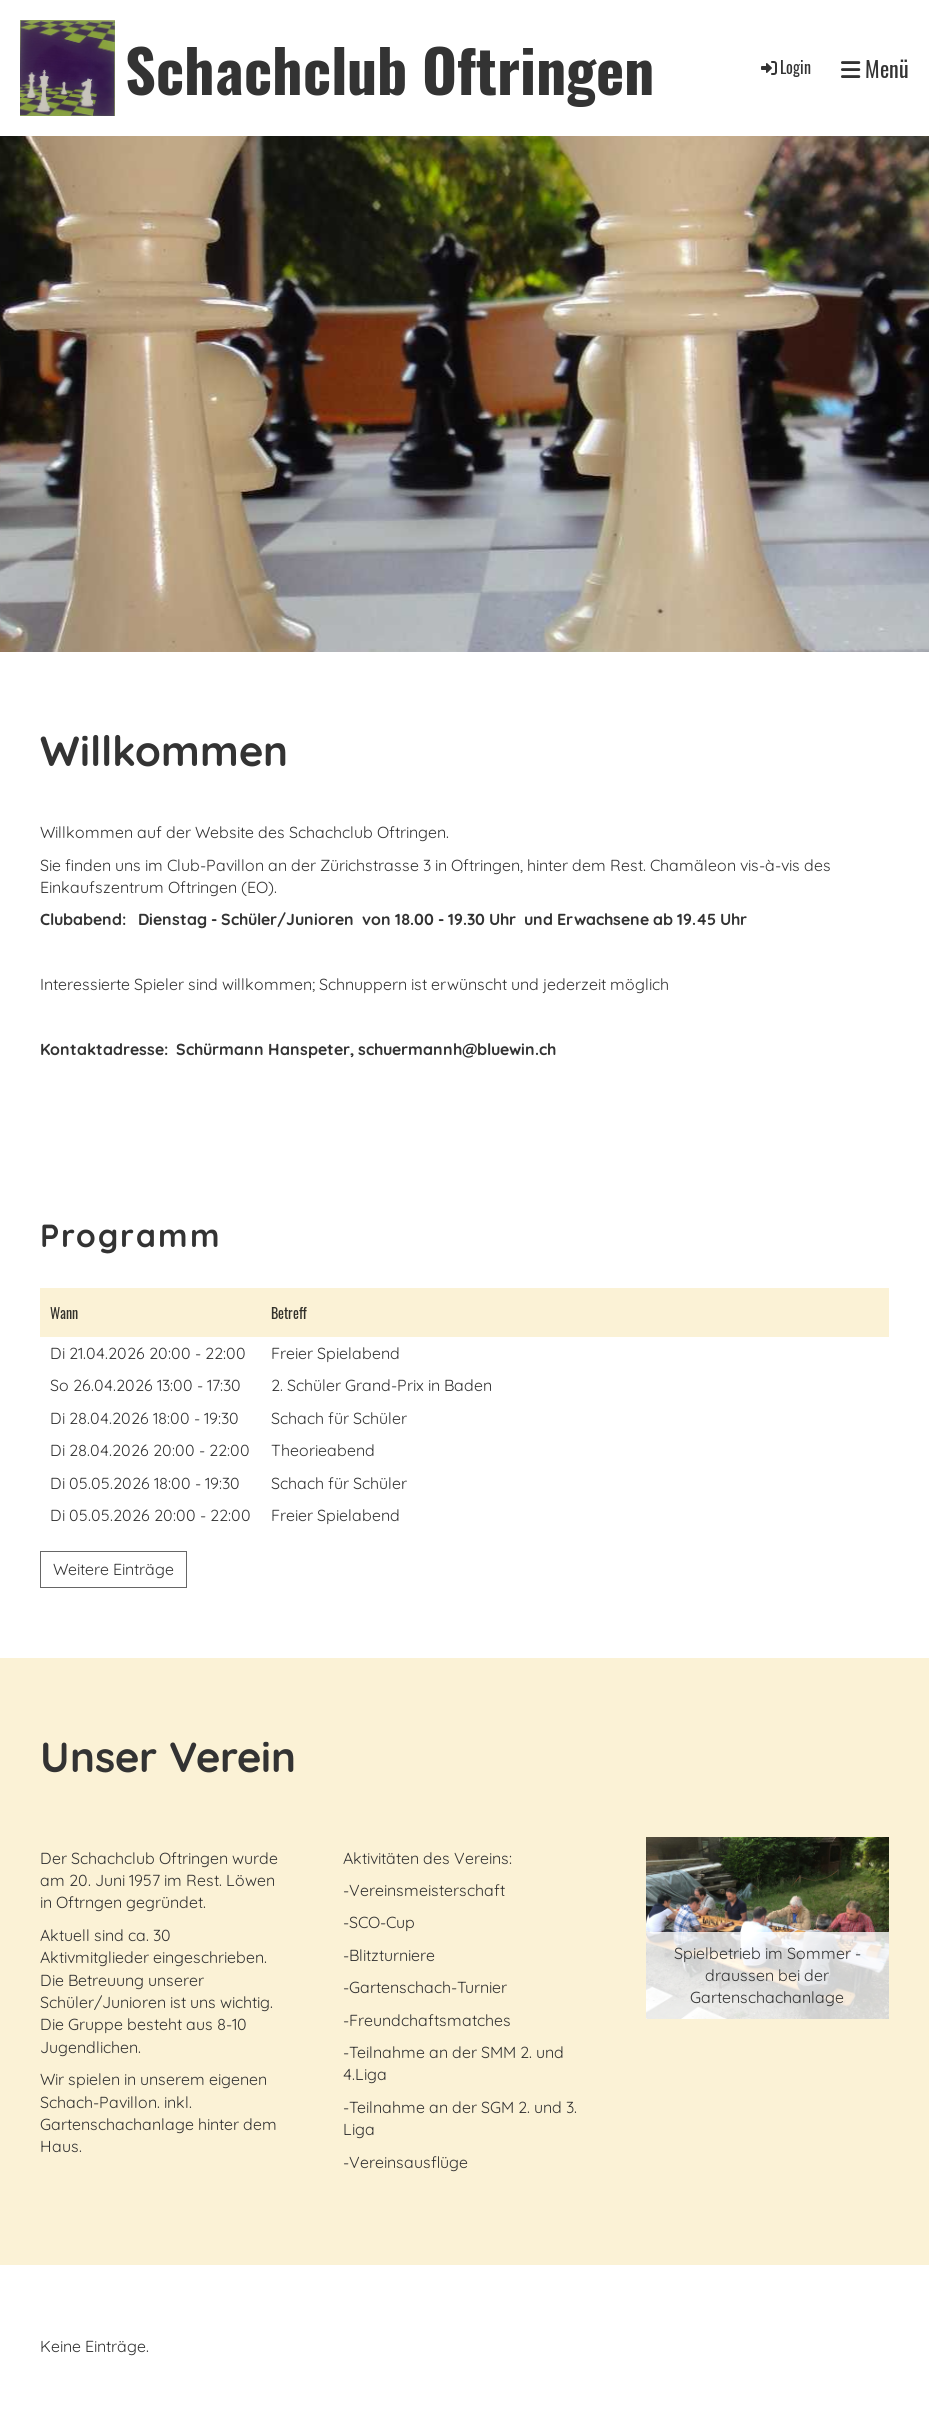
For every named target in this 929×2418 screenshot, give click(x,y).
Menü (875, 68)
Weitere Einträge (113, 1569)
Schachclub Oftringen (389, 68)
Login (784, 67)
